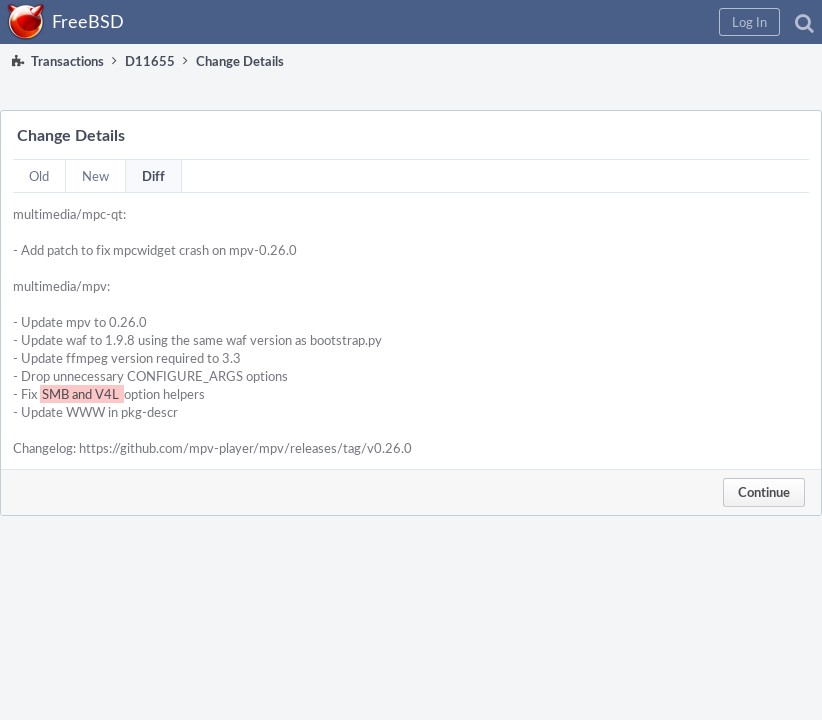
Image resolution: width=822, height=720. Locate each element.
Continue (764, 492)
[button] (749, 22)
